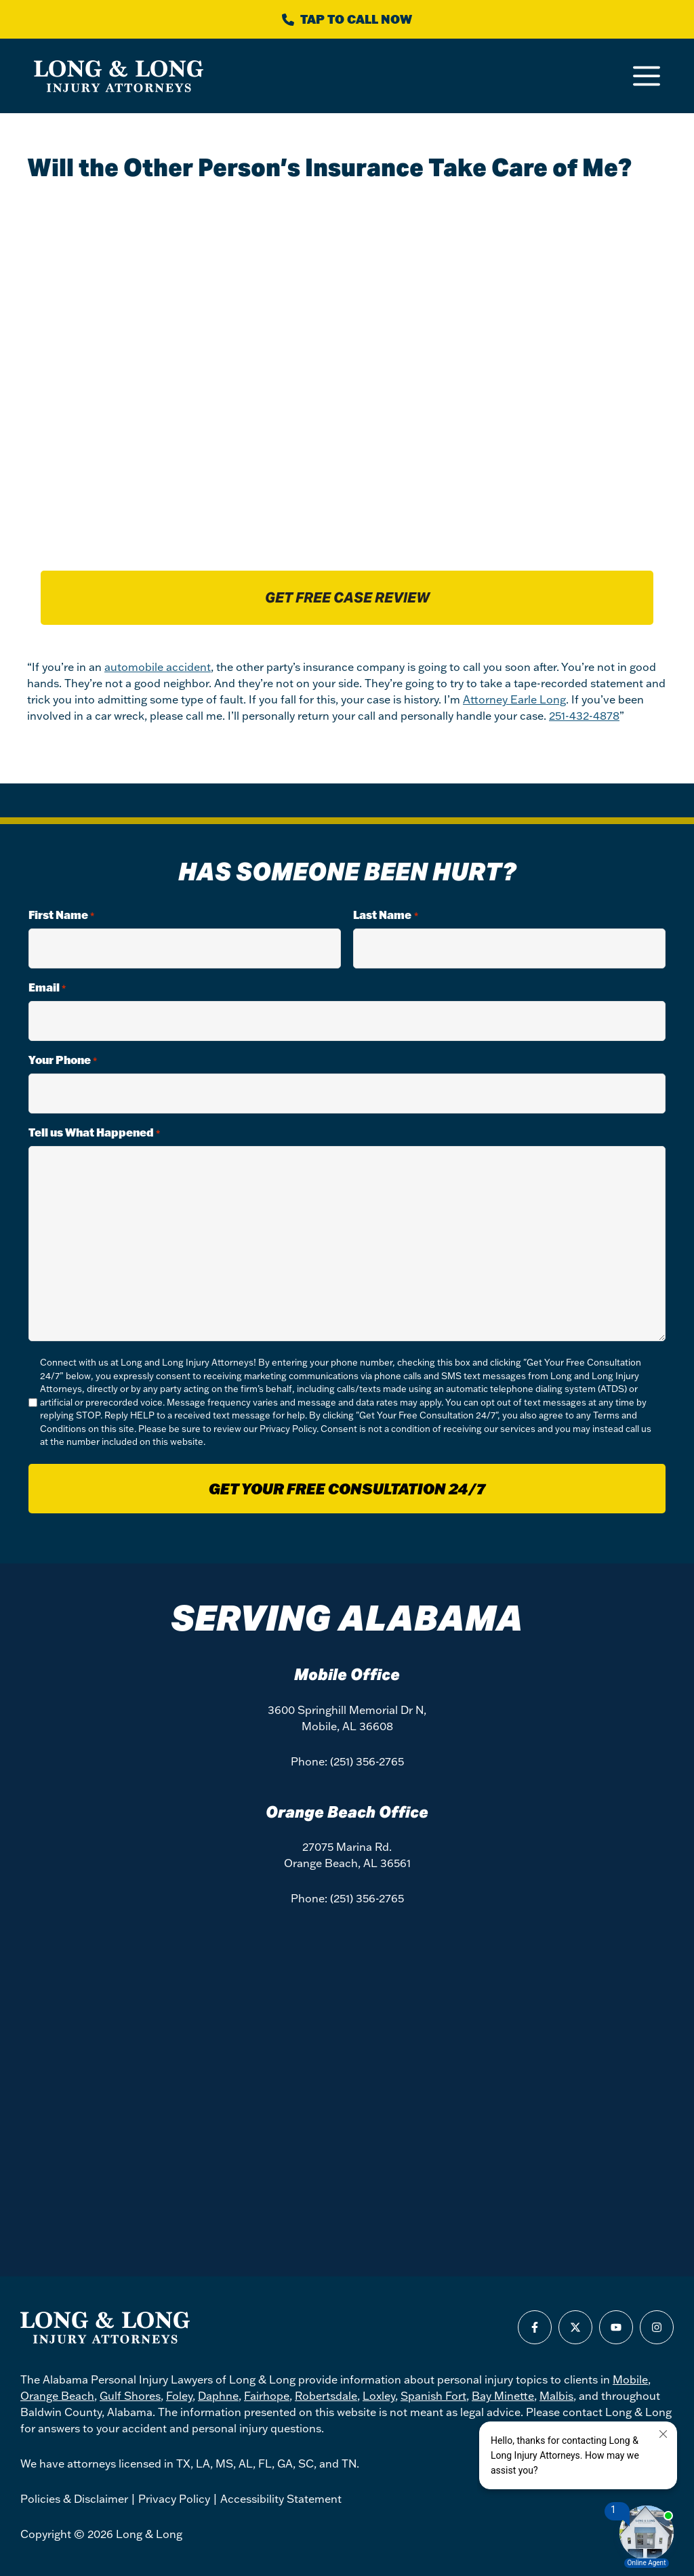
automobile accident (157, 667)
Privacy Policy (288, 1428)
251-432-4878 (584, 715)
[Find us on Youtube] (616, 2327)
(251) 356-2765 (367, 1761)
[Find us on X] (575, 2327)
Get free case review (347, 598)
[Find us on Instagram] (657, 2327)
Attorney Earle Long (514, 699)
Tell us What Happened (94, 1133)
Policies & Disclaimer (74, 2499)
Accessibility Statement (281, 2499)
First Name (61, 915)
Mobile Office (347, 1674)
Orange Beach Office (347, 1812)
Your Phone (62, 1060)
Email (47, 988)
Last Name (385, 915)
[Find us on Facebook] (535, 2327)
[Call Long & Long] (347, 19)
